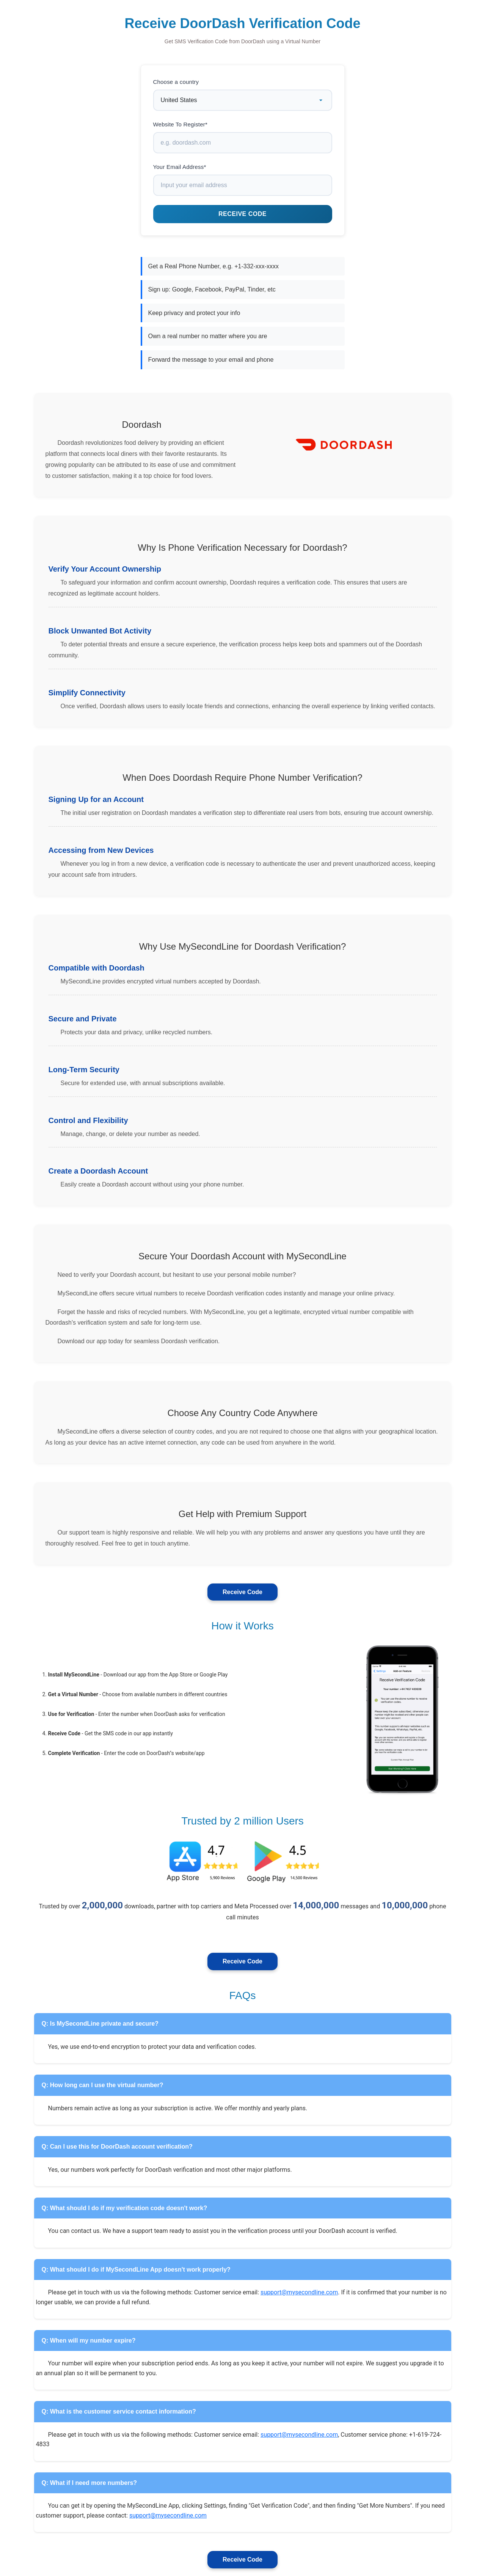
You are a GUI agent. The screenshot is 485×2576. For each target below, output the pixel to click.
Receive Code (242, 1592)
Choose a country (176, 82)
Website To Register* (180, 124)
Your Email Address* (179, 167)
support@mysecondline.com (299, 2292)
